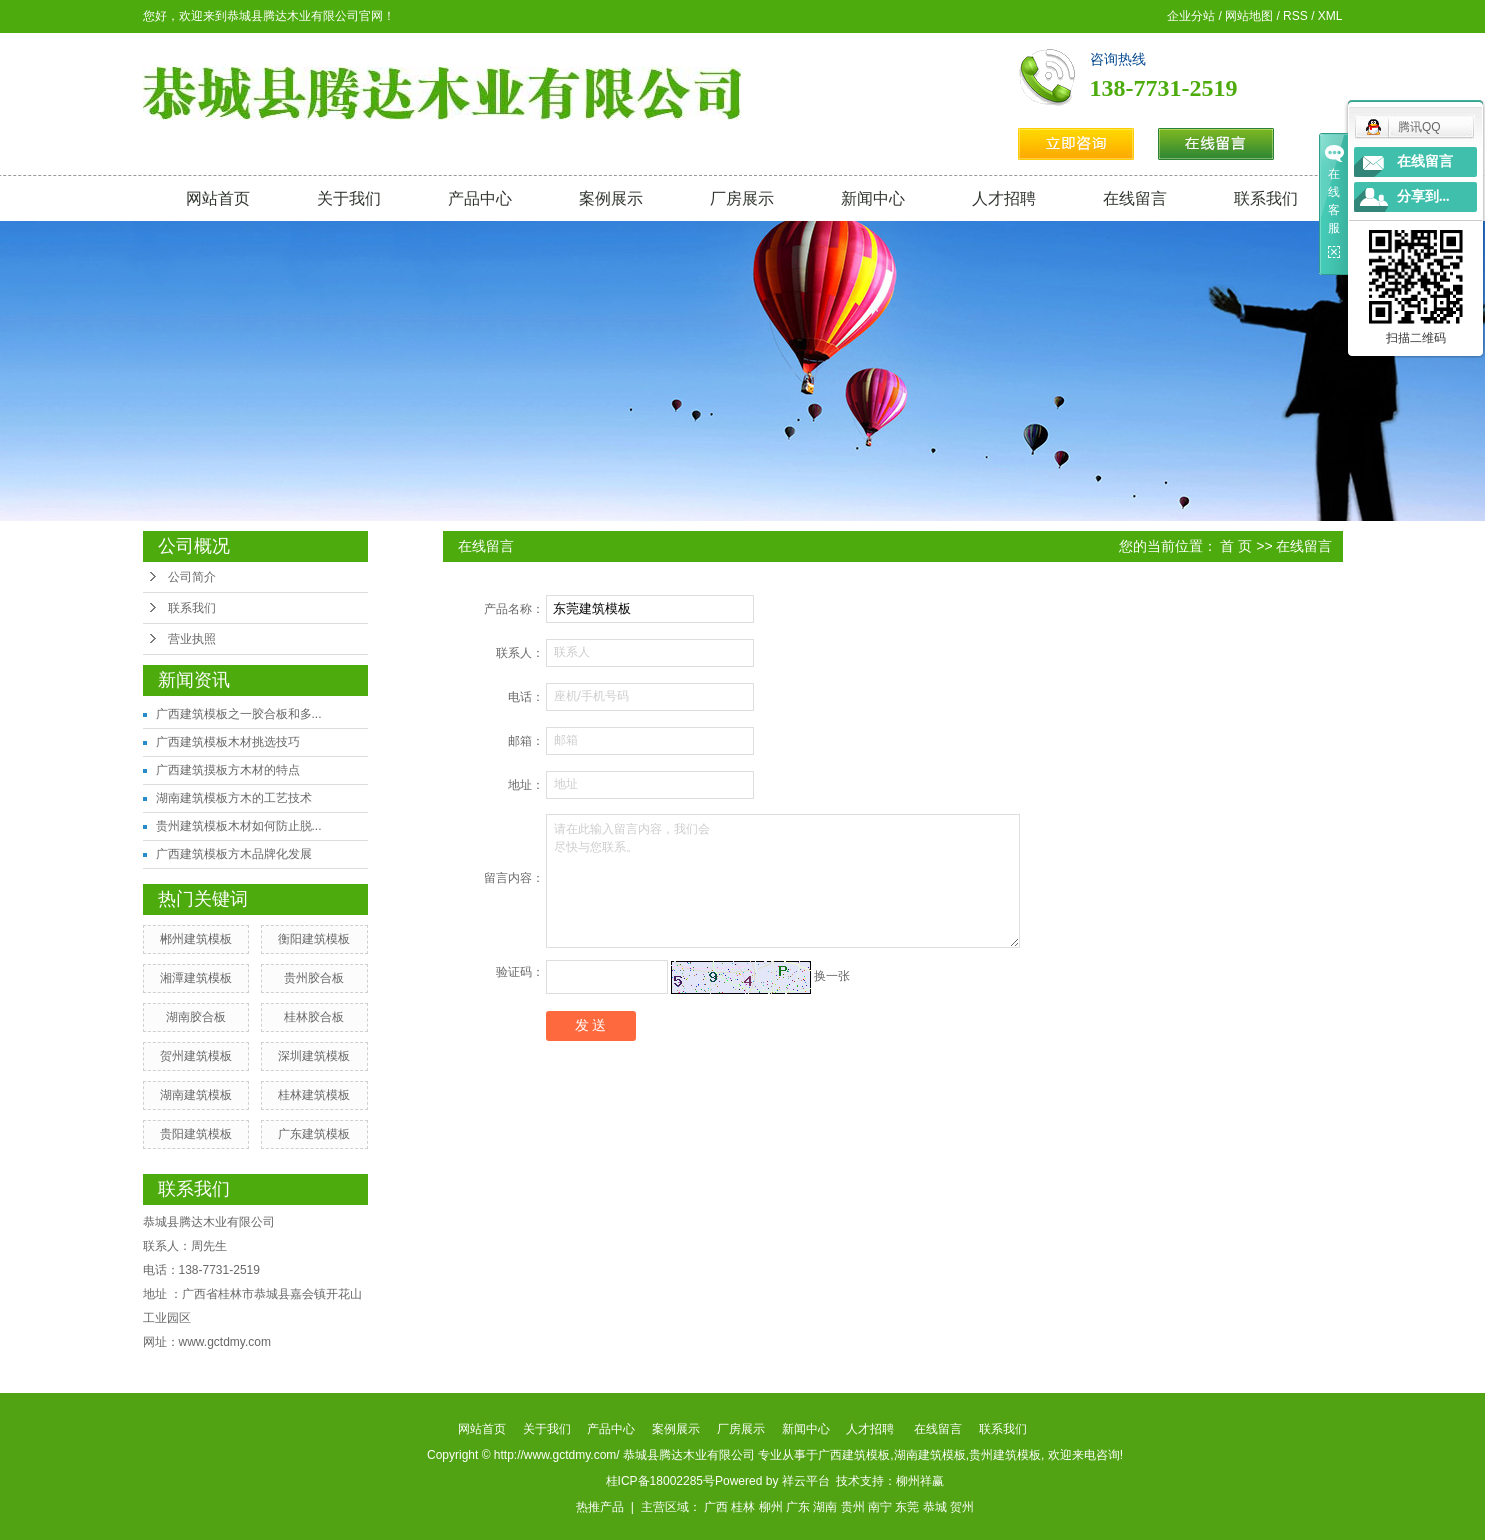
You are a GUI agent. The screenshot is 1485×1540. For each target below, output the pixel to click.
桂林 (743, 1507)
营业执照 (192, 639)
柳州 (771, 1507)
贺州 (962, 1507)
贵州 (853, 1507)
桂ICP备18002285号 (660, 1481)
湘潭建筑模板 (196, 978)
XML (1330, 16)
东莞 (907, 1507)
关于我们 (349, 198)
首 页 (1236, 546)
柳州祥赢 (920, 1481)
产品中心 (480, 198)
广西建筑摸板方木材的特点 (228, 770)
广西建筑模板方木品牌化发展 (234, 854)
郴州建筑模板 (196, 939)
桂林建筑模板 (314, 1095)
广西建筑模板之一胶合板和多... (239, 714)
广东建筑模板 (314, 1134)
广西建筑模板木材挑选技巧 (228, 742)
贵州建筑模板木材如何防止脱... (239, 826)
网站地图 (1249, 16)
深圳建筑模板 (314, 1056)
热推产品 (600, 1507)
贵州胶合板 (314, 978)
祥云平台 (806, 1481)
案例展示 (611, 198)
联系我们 (1266, 198)
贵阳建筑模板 (196, 1134)
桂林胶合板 (314, 1017)
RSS (1295, 16)
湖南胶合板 (196, 1017)
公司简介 (192, 577)
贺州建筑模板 (196, 1056)
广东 (798, 1507)
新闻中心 (873, 198)
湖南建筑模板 (196, 1095)
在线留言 (1135, 198)
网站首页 (218, 198)
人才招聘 (1004, 198)
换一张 (832, 976)
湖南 (825, 1507)
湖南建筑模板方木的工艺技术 (234, 798)
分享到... (1423, 196)
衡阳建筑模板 (314, 939)
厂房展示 (742, 198)
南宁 (880, 1507)
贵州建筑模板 (1005, 1455)
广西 (716, 1507)
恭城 (935, 1507)
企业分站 (1191, 16)
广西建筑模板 (854, 1455)
